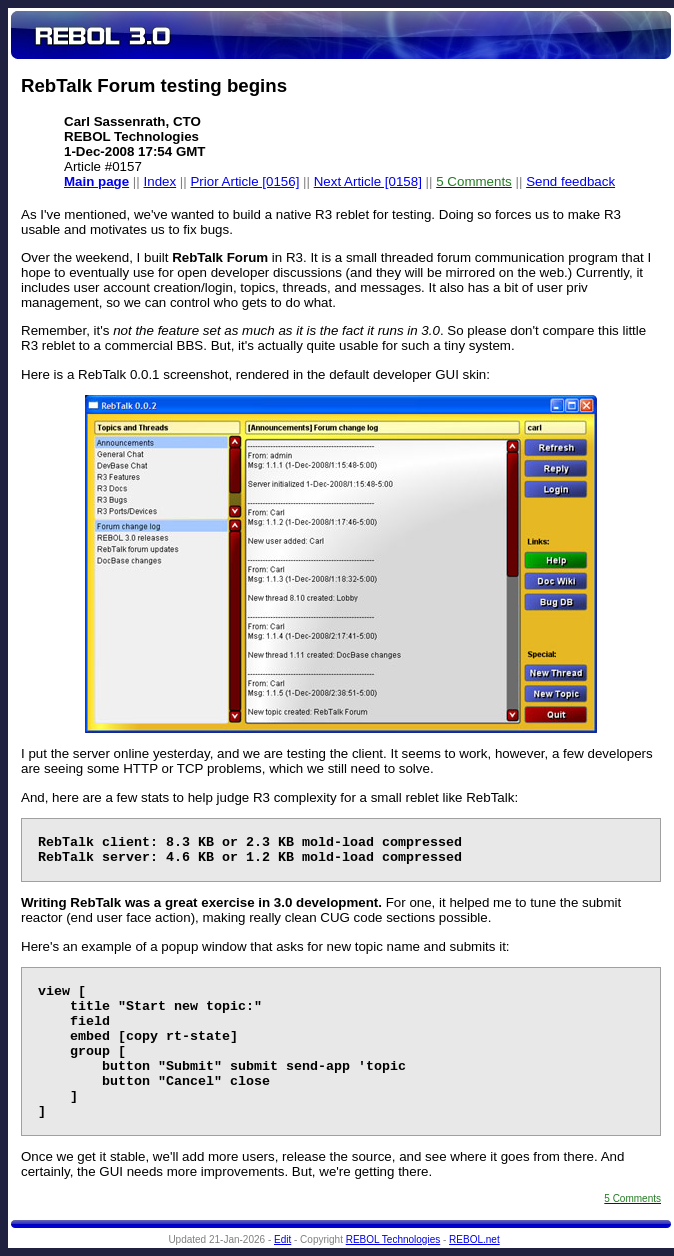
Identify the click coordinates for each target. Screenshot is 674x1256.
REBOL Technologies (393, 1239)
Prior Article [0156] (244, 181)
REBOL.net (474, 1239)
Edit (282, 1239)
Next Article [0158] (368, 181)
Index (160, 181)
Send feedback (570, 181)
